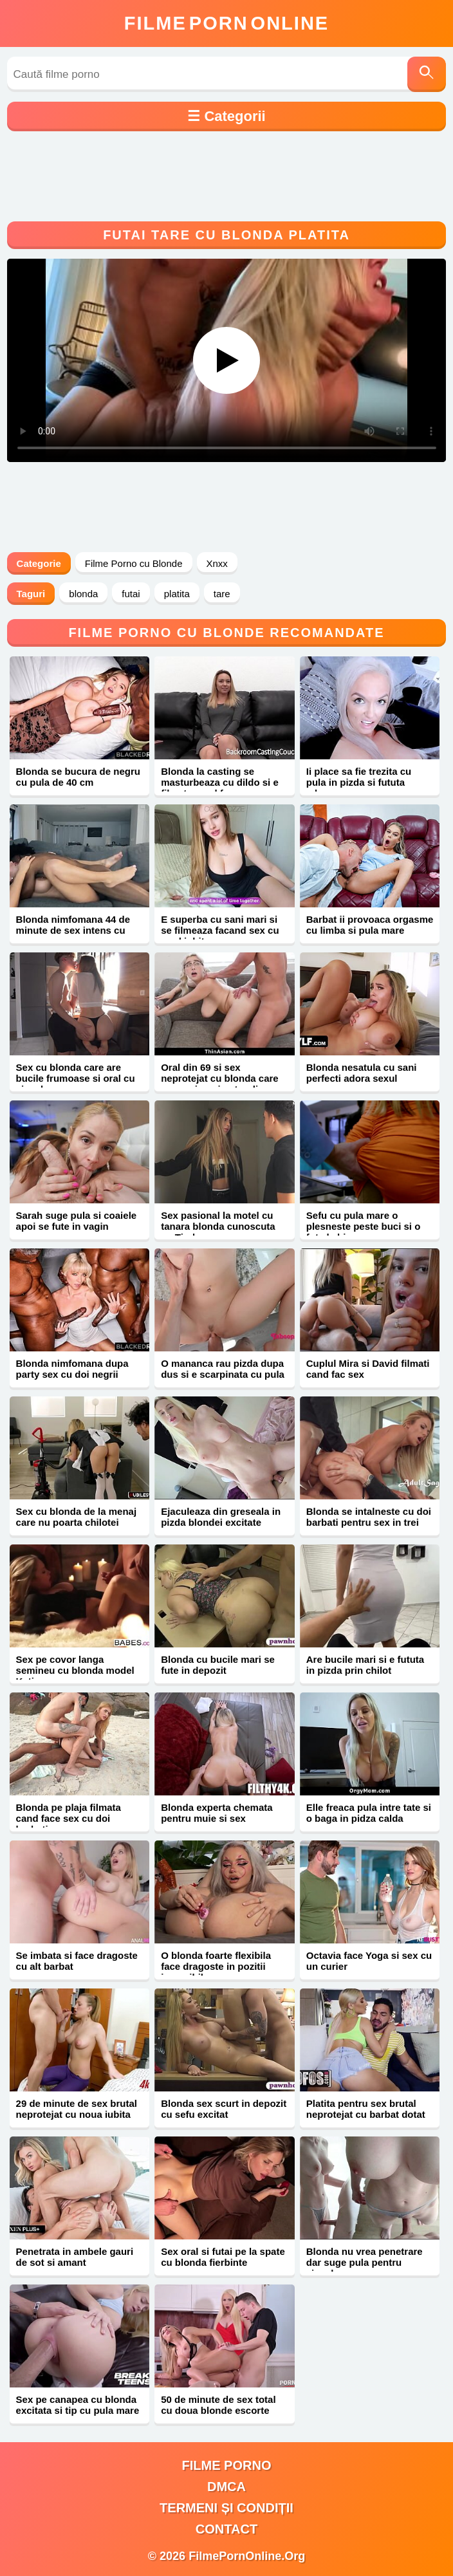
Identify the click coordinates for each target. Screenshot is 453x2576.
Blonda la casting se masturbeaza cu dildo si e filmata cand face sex (220, 782)
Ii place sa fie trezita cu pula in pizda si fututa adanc (358, 782)
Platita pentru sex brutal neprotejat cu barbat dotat (365, 2109)
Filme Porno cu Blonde (134, 563)
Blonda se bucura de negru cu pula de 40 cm (78, 777)
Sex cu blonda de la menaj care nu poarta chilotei (76, 1517)
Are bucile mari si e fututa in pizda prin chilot (365, 1665)
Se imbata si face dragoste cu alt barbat (77, 1961)
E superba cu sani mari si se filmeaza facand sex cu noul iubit (220, 930)
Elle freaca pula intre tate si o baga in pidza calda (368, 1813)
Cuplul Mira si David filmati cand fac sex (368, 1369)
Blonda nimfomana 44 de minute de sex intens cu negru (73, 930)
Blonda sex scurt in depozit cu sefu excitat (223, 2109)
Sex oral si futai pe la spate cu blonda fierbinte (223, 2257)
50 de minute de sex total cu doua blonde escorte (218, 2405)
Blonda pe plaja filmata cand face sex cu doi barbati (68, 1818)
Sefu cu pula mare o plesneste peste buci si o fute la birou (363, 1226)
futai (131, 593)
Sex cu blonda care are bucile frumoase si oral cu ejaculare (75, 1078)
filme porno (227, 2465)
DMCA (226, 2486)
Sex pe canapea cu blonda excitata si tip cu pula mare (78, 2405)
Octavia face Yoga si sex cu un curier (369, 1961)
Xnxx (217, 563)
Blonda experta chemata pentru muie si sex (216, 1813)
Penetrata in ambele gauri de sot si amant (75, 2257)
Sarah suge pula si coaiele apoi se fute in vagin (76, 1221)
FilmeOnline (226, 23)
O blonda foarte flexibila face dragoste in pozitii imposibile (216, 1966)
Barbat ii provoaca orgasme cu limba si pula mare (370, 925)
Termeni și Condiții (226, 2508)
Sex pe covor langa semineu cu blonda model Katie (75, 1670)
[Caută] (426, 74)
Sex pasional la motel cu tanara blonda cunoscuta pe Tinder (218, 1226)
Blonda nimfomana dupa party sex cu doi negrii (72, 1369)
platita (177, 593)
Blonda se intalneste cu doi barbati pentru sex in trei (368, 1517)
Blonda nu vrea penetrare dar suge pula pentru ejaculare (364, 2262)
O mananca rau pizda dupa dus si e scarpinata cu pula (222, 1369)
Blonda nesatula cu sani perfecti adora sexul (361, 1073)
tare (222, 593)
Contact (226, 2529)
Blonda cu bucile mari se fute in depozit (218, 1665)
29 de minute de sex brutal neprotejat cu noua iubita (76, 2109)
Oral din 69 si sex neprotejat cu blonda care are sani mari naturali (220, 1078)
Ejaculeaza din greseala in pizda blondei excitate (221, 1517)
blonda (83, 593)
